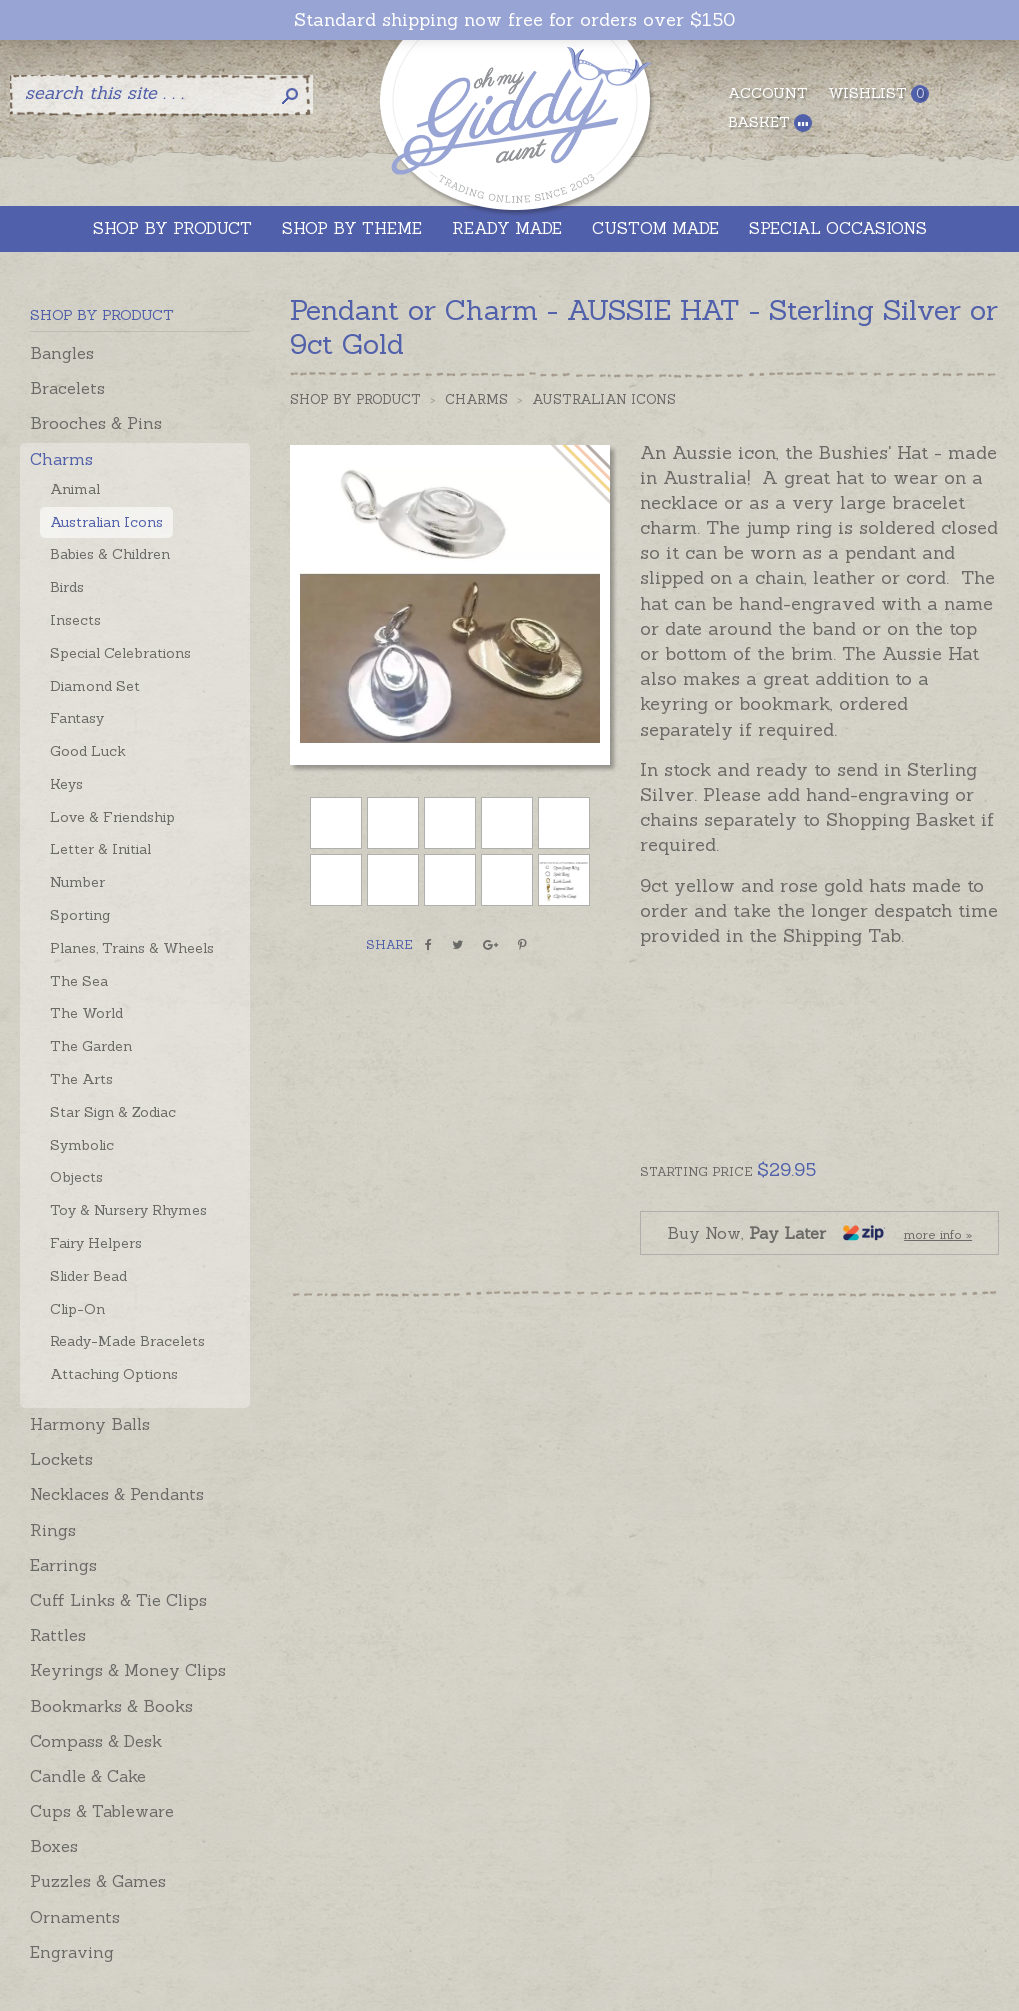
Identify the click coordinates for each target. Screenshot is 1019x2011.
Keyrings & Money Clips (128, 1670)
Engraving (72, 1952)
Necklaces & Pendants (117, 1494)
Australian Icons (106, 522)
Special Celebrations (120, 653)
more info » (938, 1234)
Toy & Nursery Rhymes (128, 1210)
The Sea (79, 981)
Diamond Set (95, 686)
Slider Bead (88, 1276)
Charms (61, 459)
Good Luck (88, 751)
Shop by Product (355, 399)
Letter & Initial (100, 849)
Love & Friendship (112, 817)
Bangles (62, 353)
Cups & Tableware (102, 1811)
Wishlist (878, 93)
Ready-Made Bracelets (127, 1341)
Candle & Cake (88, 1776)
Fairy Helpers (96, 1243)
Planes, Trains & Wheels (132, 948)
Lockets (61, 1459)
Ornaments (75, 1917)
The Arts (81, 1079)
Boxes (54, 1846)
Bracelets (67, 388)
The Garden (91, 1046)
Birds (67, 587)
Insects (75, 620)
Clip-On (77, 1309)
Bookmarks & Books (111, 1706)
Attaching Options (114, 1374)
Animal (75, 489)
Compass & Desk (96, 1741)
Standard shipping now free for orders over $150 (514, 20)
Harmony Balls (90, 1424)
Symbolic (82, 1145)
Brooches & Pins (96, 423)
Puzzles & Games (98, 1881)
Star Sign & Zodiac (113, 1112)
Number (77, 882)
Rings (53, 1530)
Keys (66, 784)
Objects (76, 1177)
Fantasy (77, 718)
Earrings (63, 1565)
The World (86, 1013)
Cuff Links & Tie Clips (118, 1600)
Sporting (80, 915)
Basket (770, 122)
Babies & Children (110, 554)
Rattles (58, 1635)
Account (768, 93)
